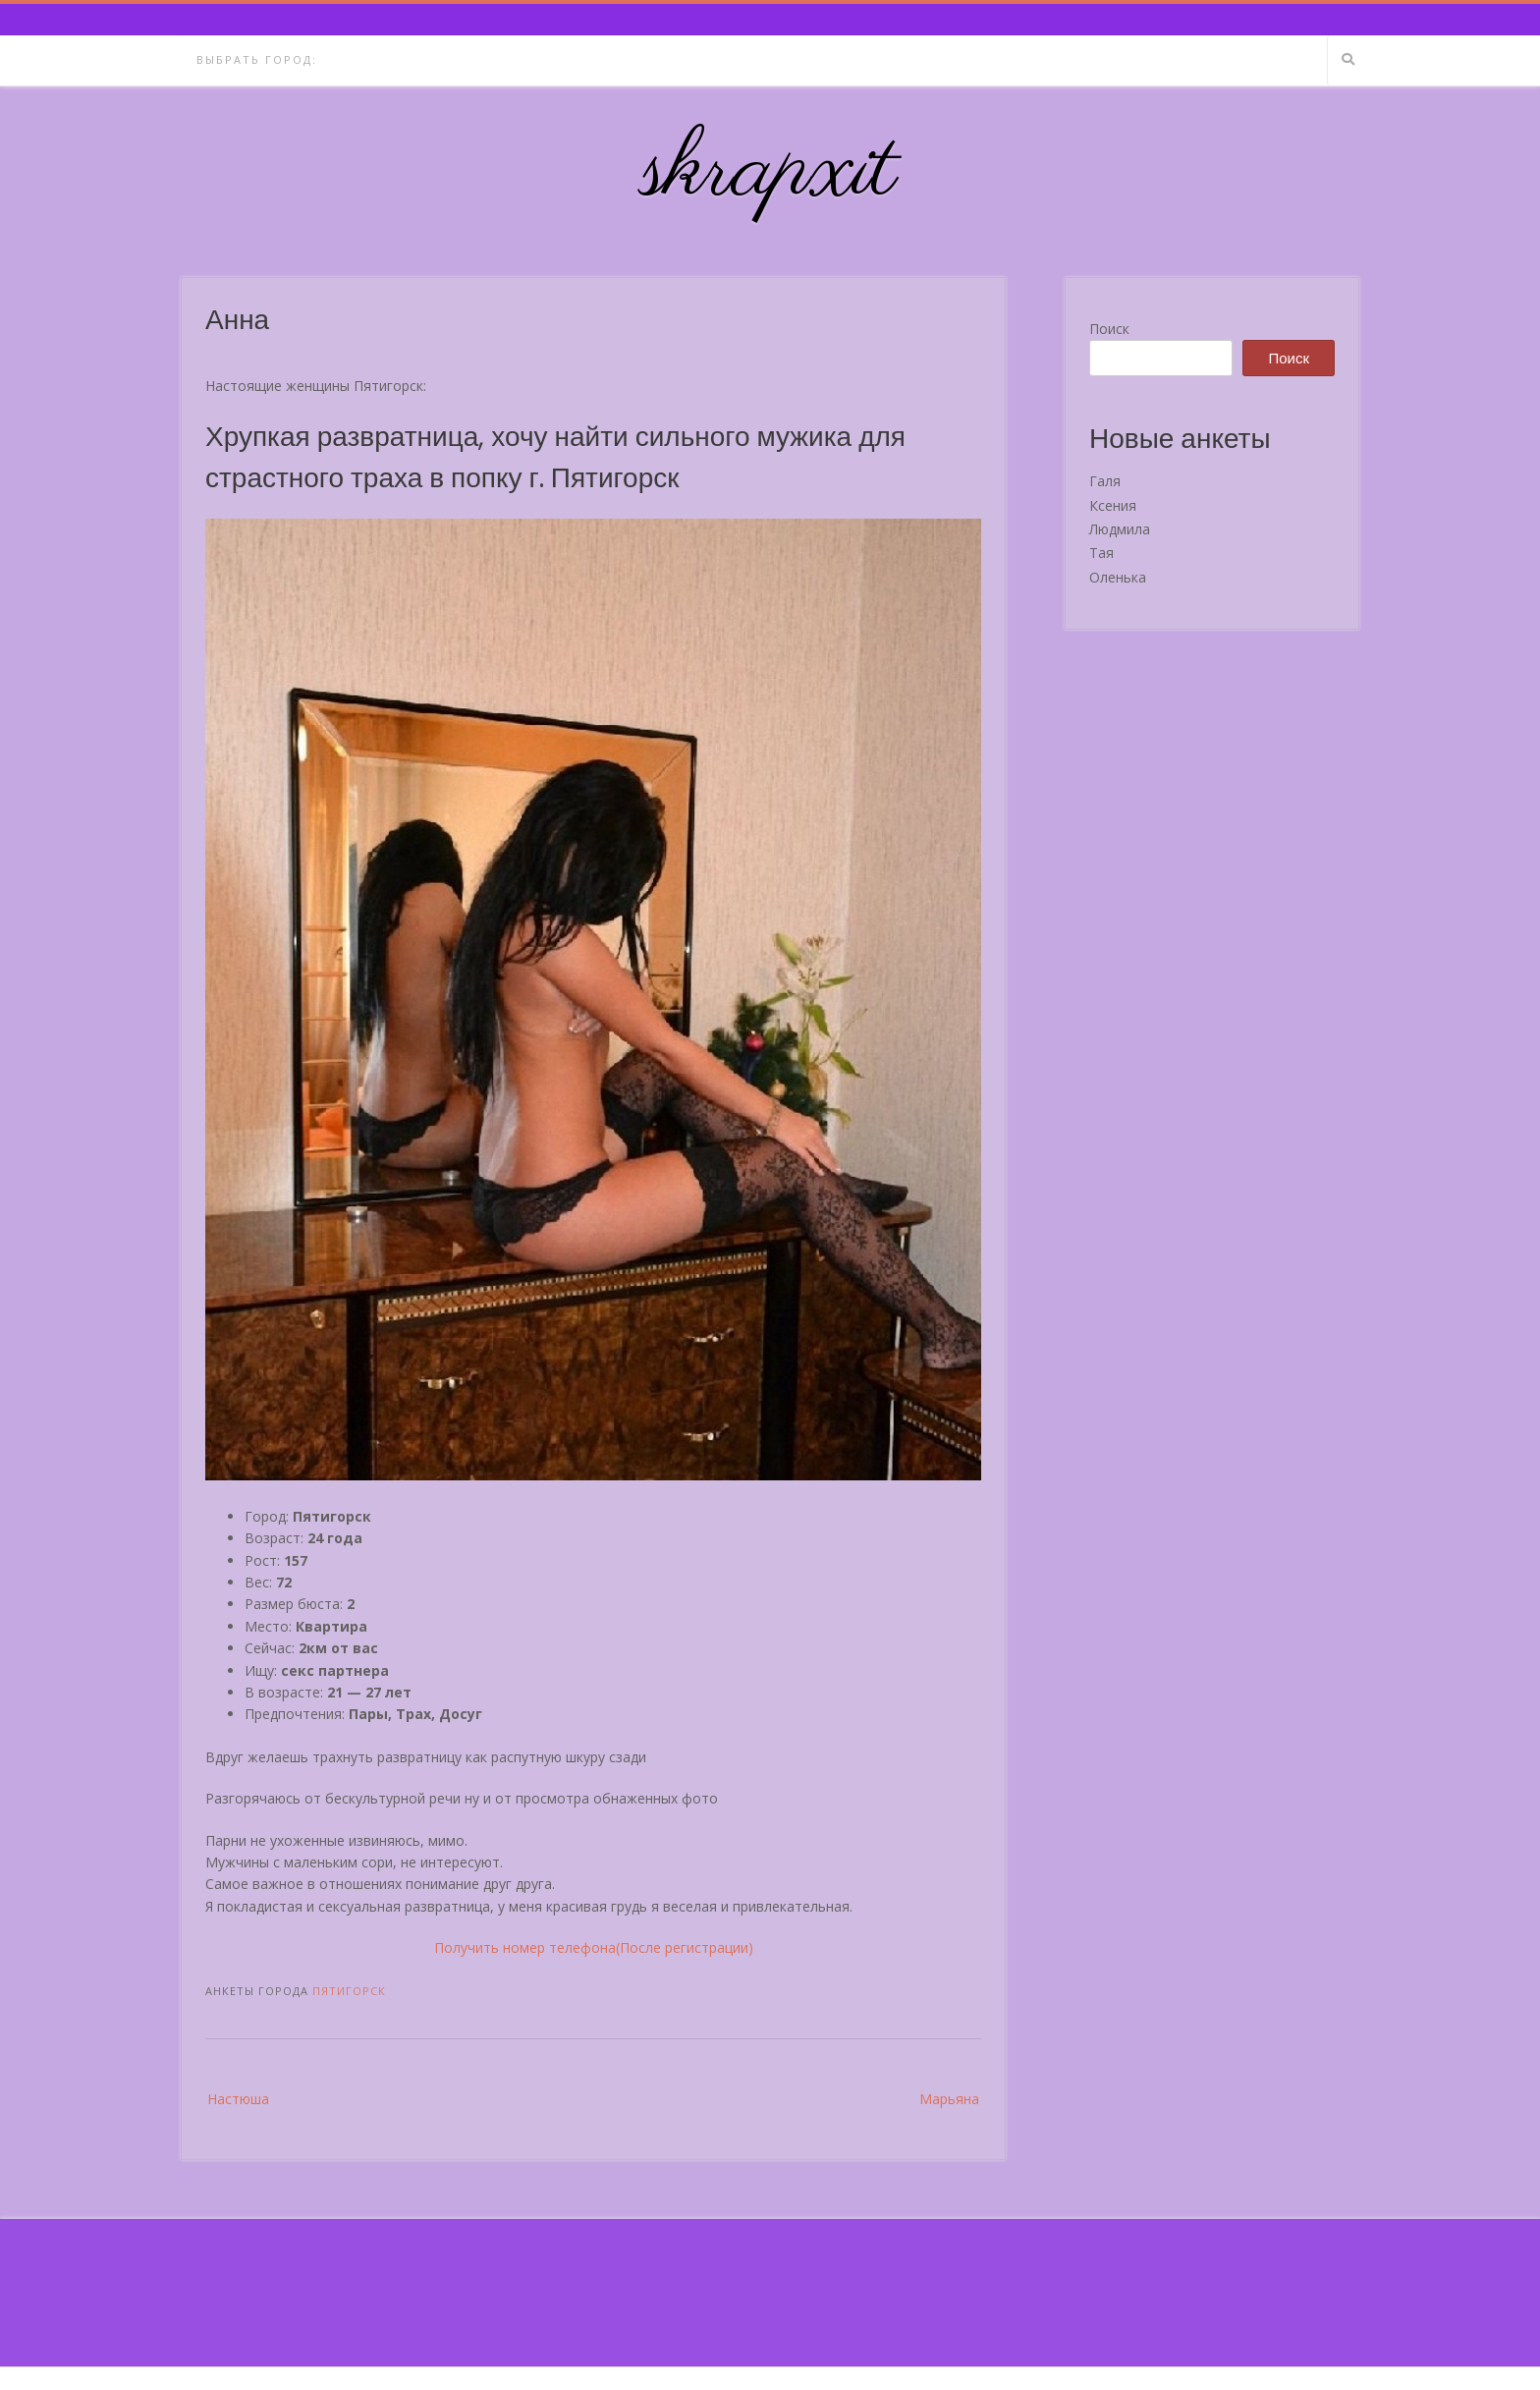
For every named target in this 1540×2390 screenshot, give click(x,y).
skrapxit (770, 172)
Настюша (238, 2098)
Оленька (1117, 577)
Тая (1101, 552)
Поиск (1109, 328)
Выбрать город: (256, 59)
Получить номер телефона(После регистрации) (593, 1947)
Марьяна (949, 2098)
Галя (1105, 481)
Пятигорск (349, 1990)
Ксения (1112, 505)
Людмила (1119, 529)
